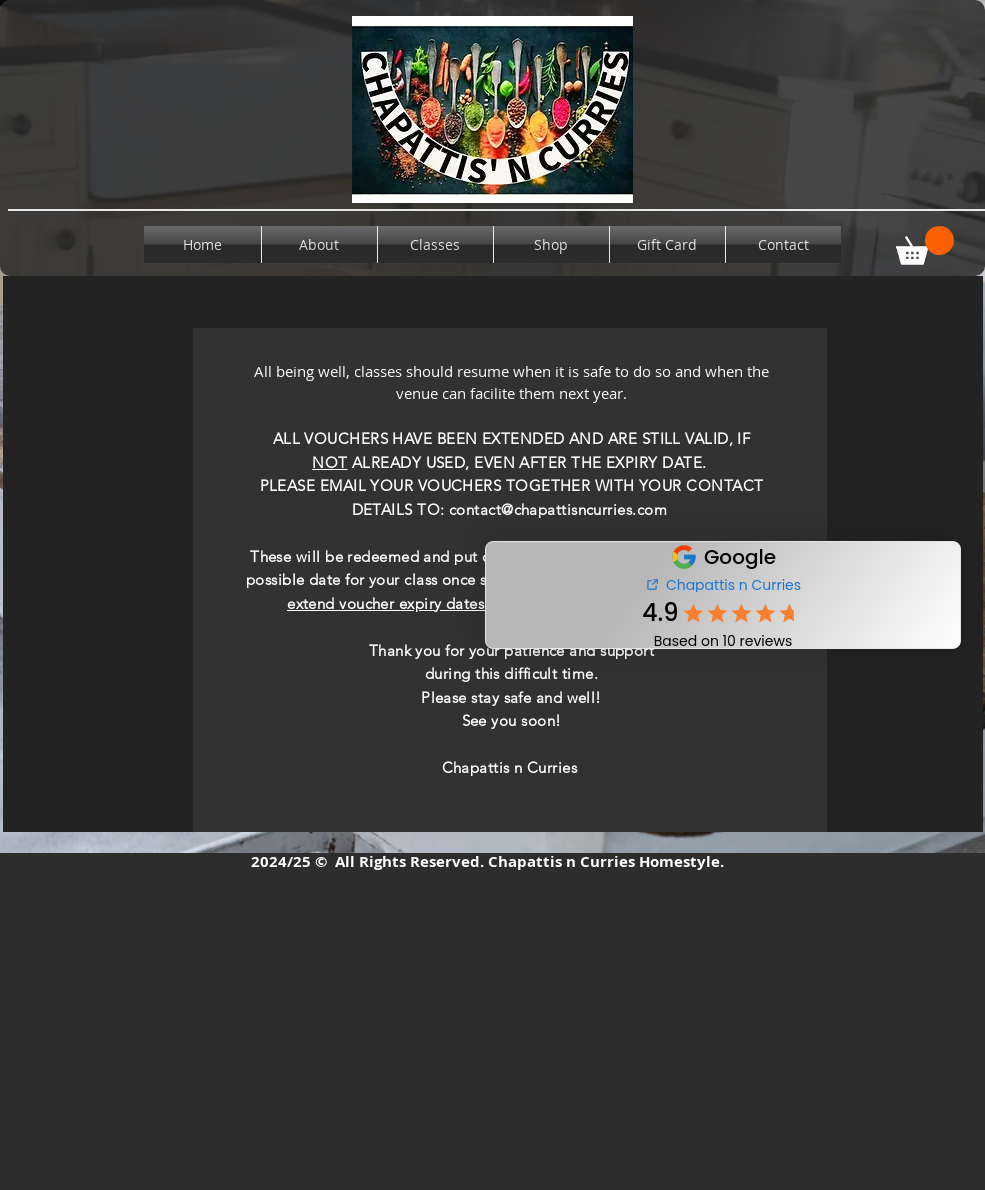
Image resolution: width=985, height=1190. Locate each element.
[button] (925, 245)
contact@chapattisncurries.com (558, 509)
